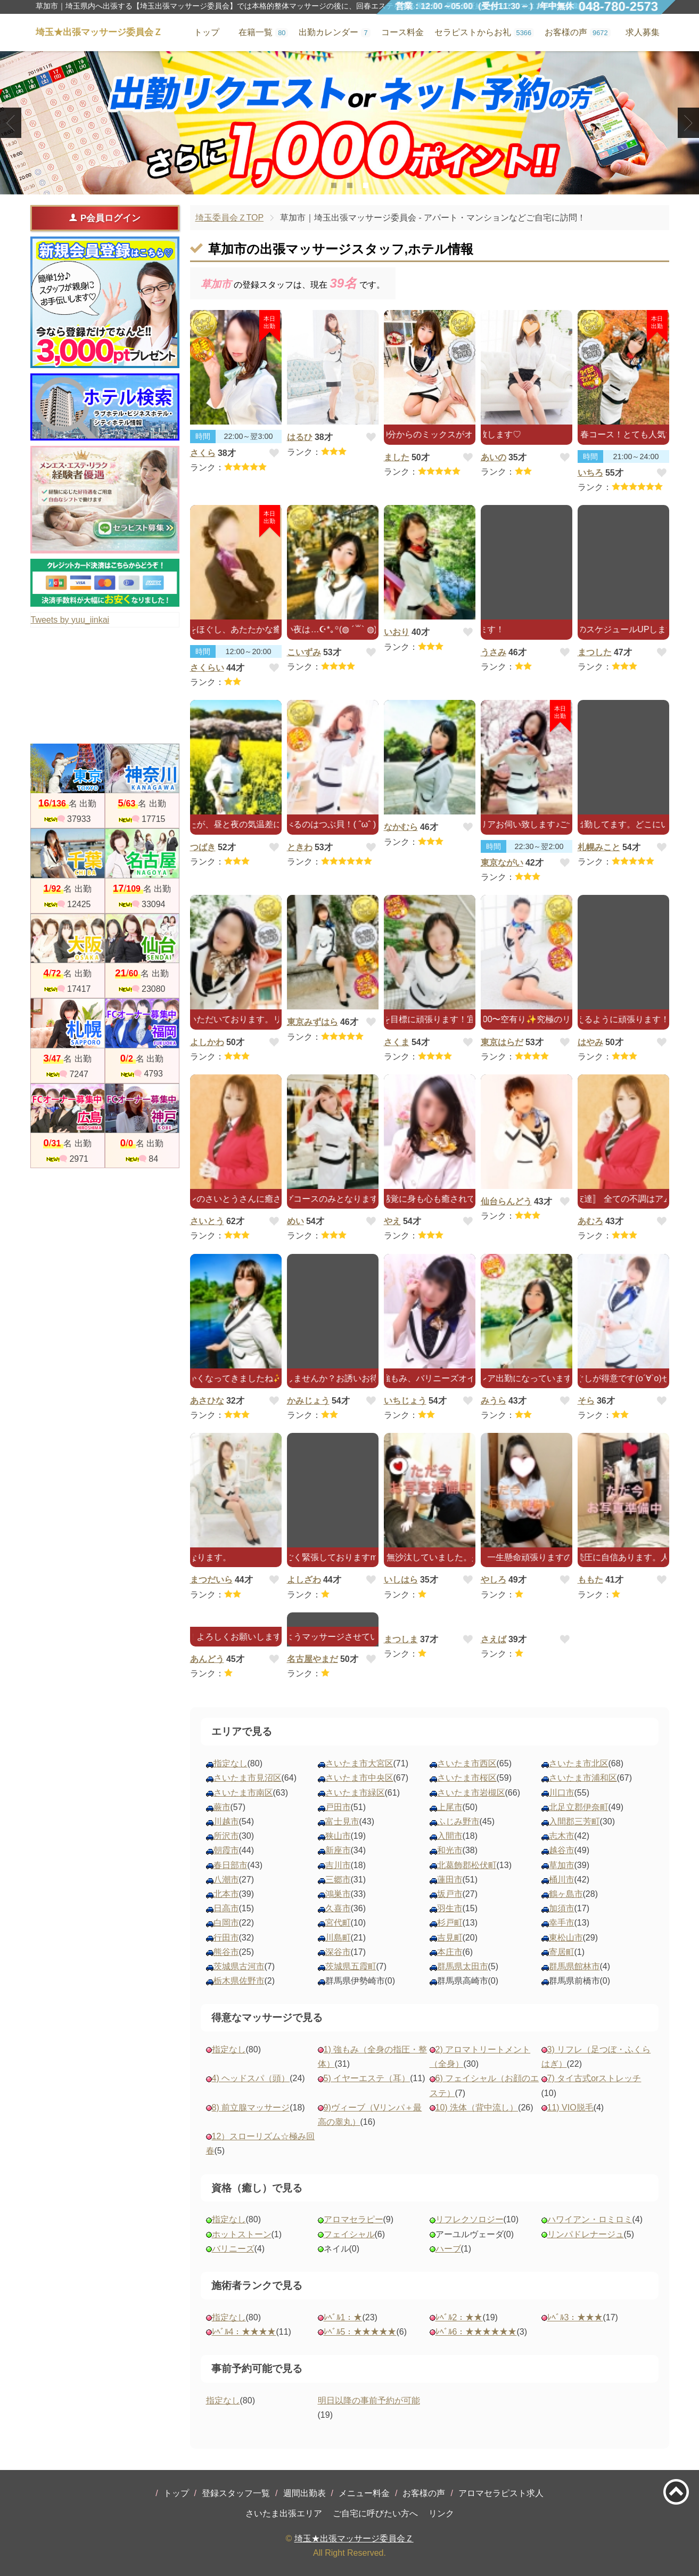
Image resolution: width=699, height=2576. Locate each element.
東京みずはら (312, 1021)
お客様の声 (423, 2493)
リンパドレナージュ (585, 2234)
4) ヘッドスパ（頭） (251, 2078)
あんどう (207, 1659)
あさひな (207, 1400)
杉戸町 (450, 1922)
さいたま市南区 (243, 1792)
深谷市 (338, 1952)
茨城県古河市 (239, 1966)
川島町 (338, 1937)
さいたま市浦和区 (583, 1777)
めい (295, 1221)
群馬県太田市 (462, 1966)
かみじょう (308, 1400)
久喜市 (338, 1908)
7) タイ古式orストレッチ (594, 2078)
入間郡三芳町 (574, 1821)
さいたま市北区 (578, 1763)
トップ (176, 2493)
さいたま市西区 (467, 1763)
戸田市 (338, 1807)
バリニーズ (233, 2248)
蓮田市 (450, 1879)
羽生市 (450, 1908)
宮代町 (338, 1922)
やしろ (493, 1579)
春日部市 (230, 1865)
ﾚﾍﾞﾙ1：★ (343, 2317)
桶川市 (561, 1879)
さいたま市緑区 (355, 1792)
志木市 (561, 1835)
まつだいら (211, 1579)
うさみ (493, 652)
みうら (493, 1400)
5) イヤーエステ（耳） (367, 2078)
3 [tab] (365, 185)
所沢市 (226, 1835)
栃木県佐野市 (239, 1980)
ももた (590, 1579)
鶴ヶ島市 (566, 1893)
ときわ (300, 847)
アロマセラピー (353, 2219)
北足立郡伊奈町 (578, 1807)
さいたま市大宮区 (359, 1763)
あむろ (590, 1221)
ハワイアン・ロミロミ (589, 2219)
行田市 (226, 1937)
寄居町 (561, 1952)
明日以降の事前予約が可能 (369, 2400)
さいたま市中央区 (359, 1777)
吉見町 (450, 1937)
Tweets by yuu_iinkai (70, 619)
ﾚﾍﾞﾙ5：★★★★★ (360, 2331)
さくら (203, 453)
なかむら (401, 827)
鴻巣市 (338, 1893)
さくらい (207, 667)
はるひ (300, 437)
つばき (203, 847)
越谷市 (561, 1850)
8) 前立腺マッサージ (251, 2107)
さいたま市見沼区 (247, 1777)
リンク (441, 2513)
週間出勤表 (304, 2493)
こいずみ (304, 652)
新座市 (338, 1850)
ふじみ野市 (458, 1821)
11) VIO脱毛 (570, 2107)
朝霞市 (226, 1850)
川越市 (226, 1821)
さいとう (207, 1221)
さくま (396, 1042)
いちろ (590, 472)
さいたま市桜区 (467, 1777)
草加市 (561, 1865)
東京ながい (502, 862)
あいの (493, 457)
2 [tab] (349, 185)
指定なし (230, 1763)
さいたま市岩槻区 (471, 1792)
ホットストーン (242, 2234)
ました (396, 457)
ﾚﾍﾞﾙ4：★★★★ (244, 2331)
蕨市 (222, 1807)
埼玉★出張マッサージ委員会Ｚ (354, 2538)
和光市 (450, 1850)
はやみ (590, 1042)
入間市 (450, 1835)
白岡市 (226, 1922)
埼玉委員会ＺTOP (229, 217)
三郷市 (338, 1879)
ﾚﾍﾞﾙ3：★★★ (575, 2317)
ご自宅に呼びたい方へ (375, 2513)
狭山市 (338, 1835)
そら (586, 1400)
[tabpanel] (349, 122)
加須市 (561, 1908)
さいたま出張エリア (283, 2513)
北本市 (226, 1893)
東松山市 (566, 1937)
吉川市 (338, 1865)
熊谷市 (226, 1952)
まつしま (401, 1639)
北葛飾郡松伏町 (467, 1865)
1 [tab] (333, 185)
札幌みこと (599, 847)
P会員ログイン (105, 218)
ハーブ (448, 2248)
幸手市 (561, 1922)
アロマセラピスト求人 (501, 2493)
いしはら (401, 1579)
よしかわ (207, 1042)
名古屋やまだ (312, 1659)
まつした (595, 652)
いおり (396, 632)
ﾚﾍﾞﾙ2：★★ (459, 2317)
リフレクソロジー (469, 2219)
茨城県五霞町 (350, 1966)
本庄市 (450, 1952)
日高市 (226, 1908)
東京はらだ (502, 1042)
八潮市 (226, 1879)
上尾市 (450, 1807)
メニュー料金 (364, 2493)
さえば (493, 1639)
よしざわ (304, 1579)
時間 (202, 436)
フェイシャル (349, 2234)
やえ (392, 1221)
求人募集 (643, 32)
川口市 (561, 1792)
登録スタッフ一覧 (236, 2493)
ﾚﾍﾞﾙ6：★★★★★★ (476, 2331)
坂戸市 (450, 1893)
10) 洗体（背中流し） (477, 2107)
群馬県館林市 (574, 1966)
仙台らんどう (506, 1201)
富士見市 (342, 1821)
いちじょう (405, 1400)
